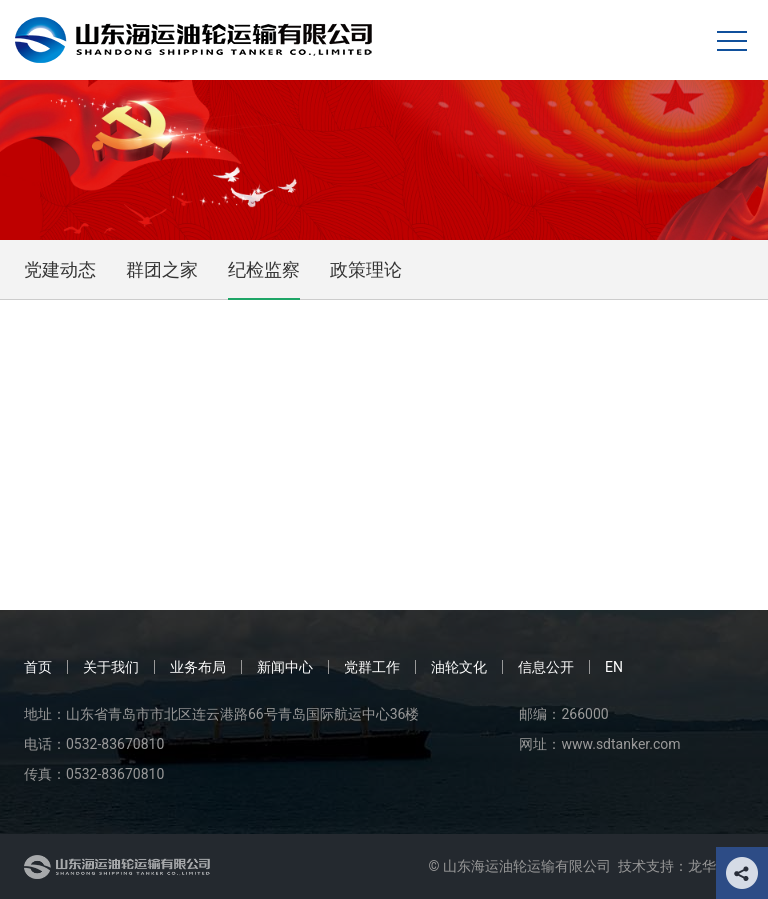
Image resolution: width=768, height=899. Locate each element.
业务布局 (198, 667)
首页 (38, 667)
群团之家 (162, 269)
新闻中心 (285, 667)
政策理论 (366, 269)
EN (614, 667)
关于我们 (111, 667)
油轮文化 (459, 667)
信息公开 (546, 667)
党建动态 (60, 269)
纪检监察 (264, 269)
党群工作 (372, 667)
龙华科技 (716, 866)
